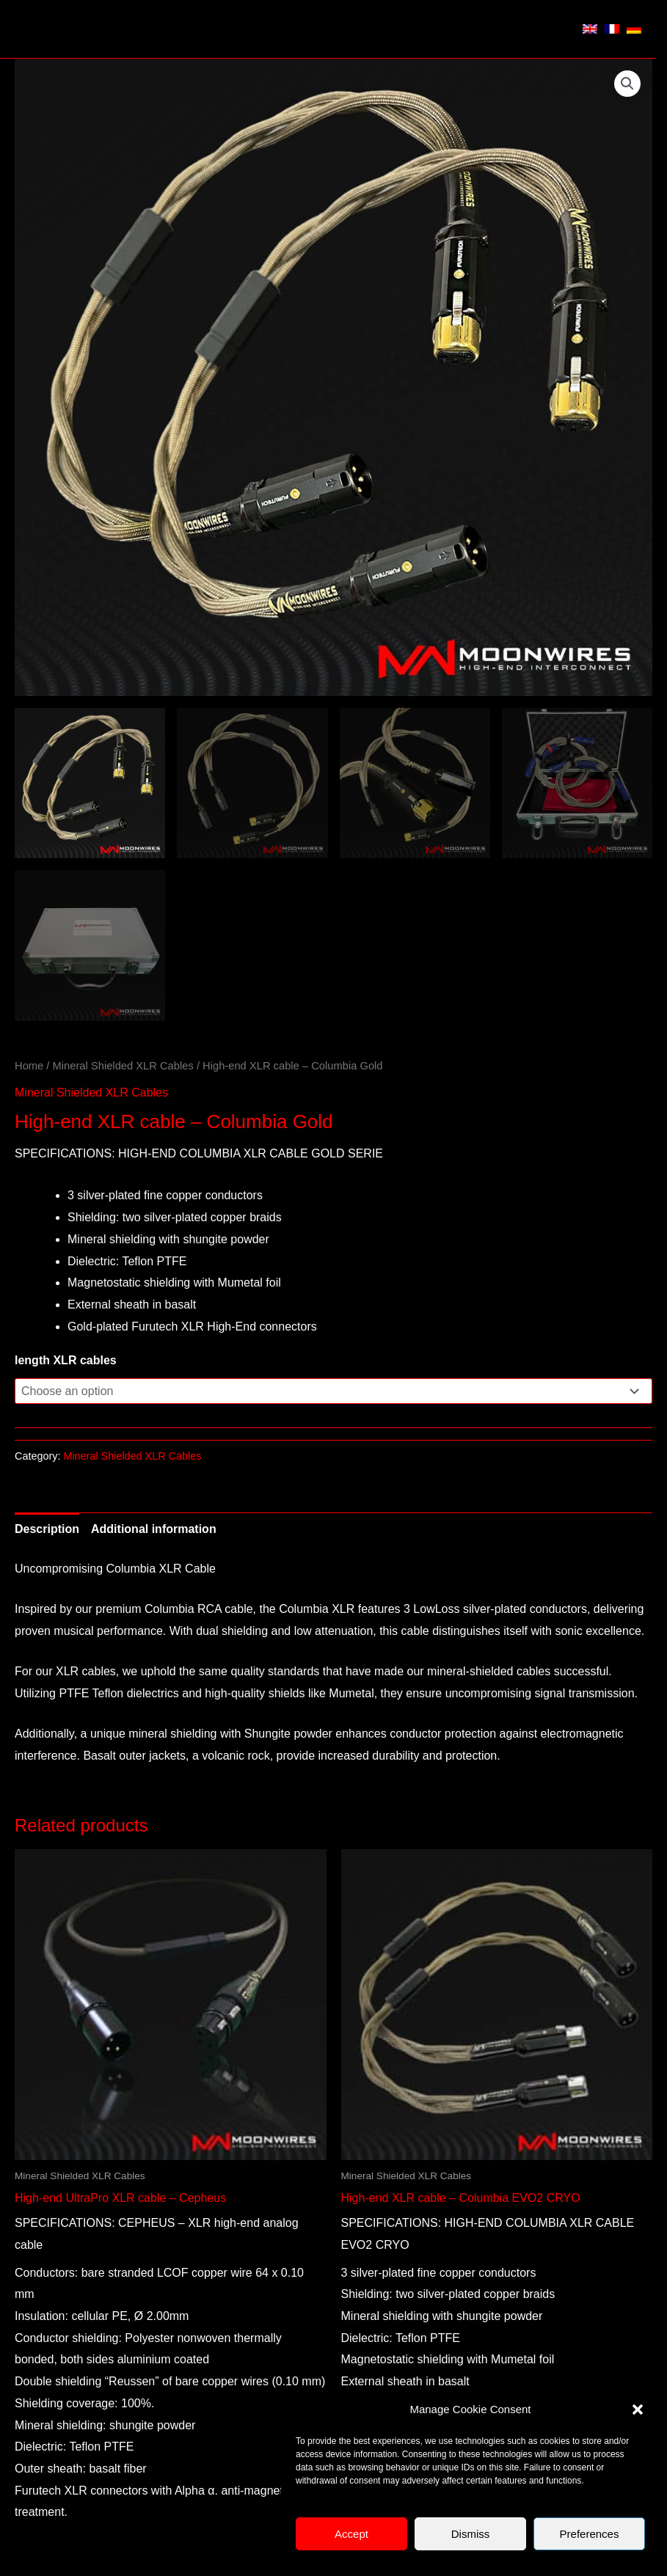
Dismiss (470, 2534)
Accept (351, 2534)
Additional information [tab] (153, 1529)
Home (29, 1066)
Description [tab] (47, 1529)
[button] (637, 2409)
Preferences (589, 2534)
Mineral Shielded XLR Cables (123, 1066)
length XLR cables (66, 1360)
